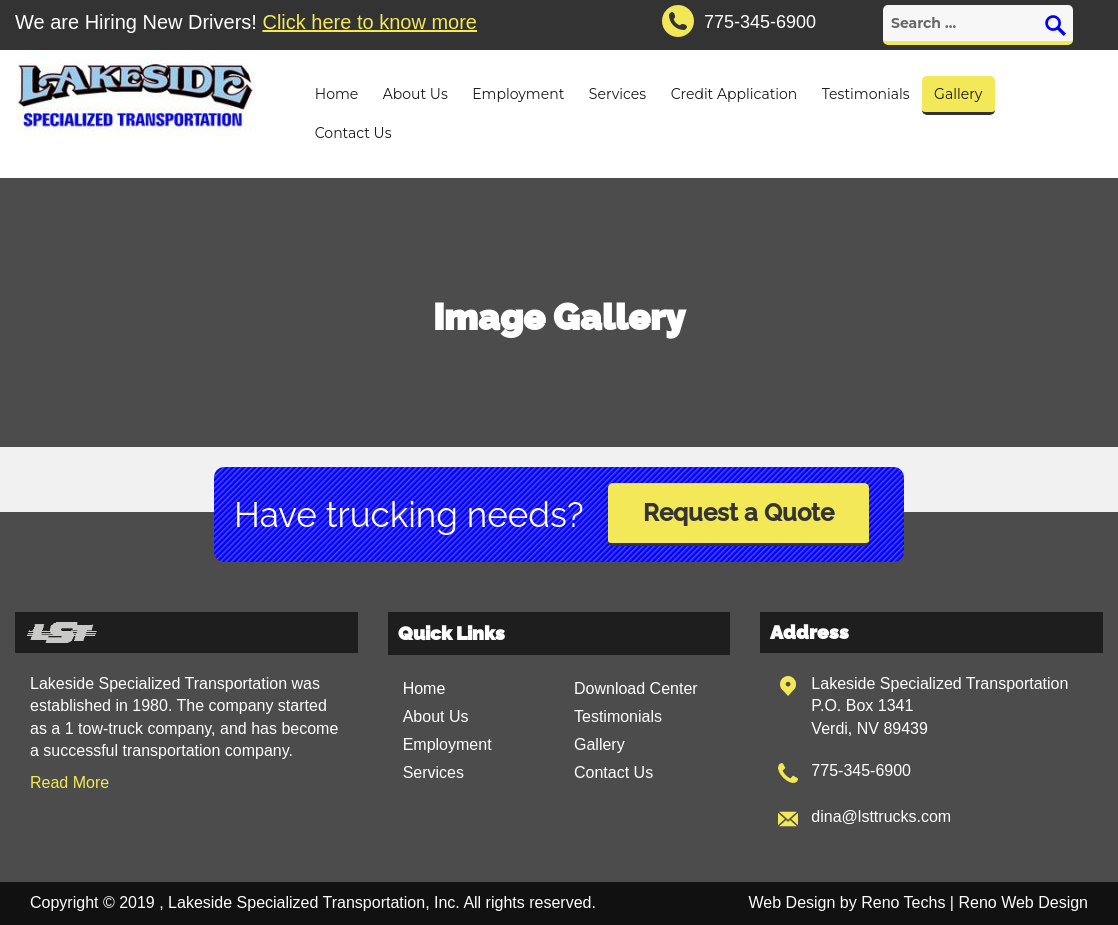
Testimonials (866, 94)
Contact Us (353, 133)
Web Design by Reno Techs (847, 902)
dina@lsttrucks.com (881, 816)
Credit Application (734, 94)
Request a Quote (738, 512)
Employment (518, 94)
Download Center (636, 688)
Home (336, 94)
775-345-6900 (861, 770)
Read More (69, 782)
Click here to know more (369, 22)
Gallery (958, 94)
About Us (415, 94)
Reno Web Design (1023, 902)
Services (617, 94)
